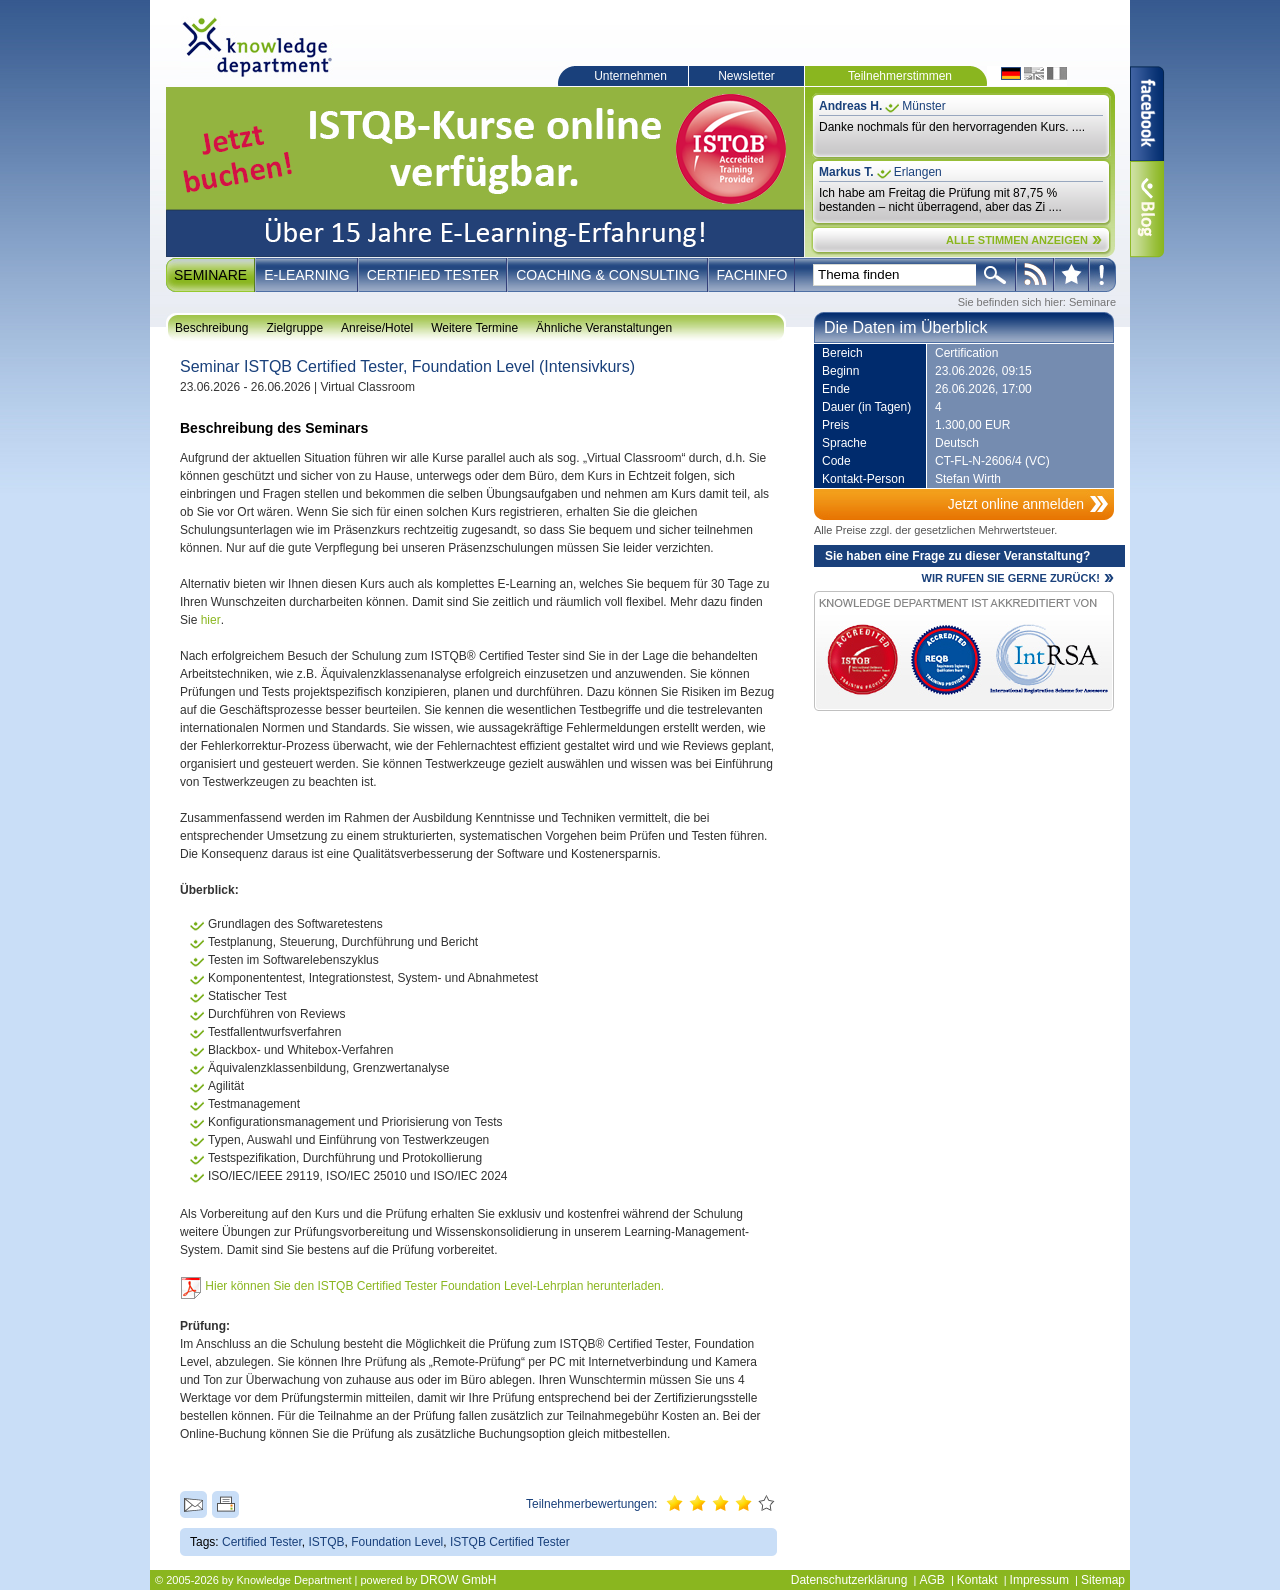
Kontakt (977, 1580)
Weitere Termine (474, 328)
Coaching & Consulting (607, 275)
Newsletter (746, 76)
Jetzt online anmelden (1016, 504)
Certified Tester (433, 275)
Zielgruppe (294, 328)
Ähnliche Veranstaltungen (604, 328)
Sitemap (1103, 1580)
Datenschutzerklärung (849, 1580)
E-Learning (307, 275)
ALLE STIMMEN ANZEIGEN (1017, 240)
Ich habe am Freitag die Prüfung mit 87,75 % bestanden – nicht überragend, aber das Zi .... (940, 200)
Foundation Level (397, 1542)
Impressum (1039, 1580)
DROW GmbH (458, 1580)
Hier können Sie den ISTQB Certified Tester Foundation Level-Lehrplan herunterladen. (434, 1286)
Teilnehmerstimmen (900, 76)
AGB (931, 1580)
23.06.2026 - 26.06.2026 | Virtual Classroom (297, 387)
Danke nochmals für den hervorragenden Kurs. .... (952, 127)
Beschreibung (211, 328)
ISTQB (327, 1542)
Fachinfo (752, 275)
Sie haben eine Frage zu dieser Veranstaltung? (957, 556)
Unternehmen (630, 76)
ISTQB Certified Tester (510, 1542)
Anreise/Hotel (377, 328)
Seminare (210, 275)
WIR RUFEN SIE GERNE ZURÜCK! (1011, 578)
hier (211, 620)
